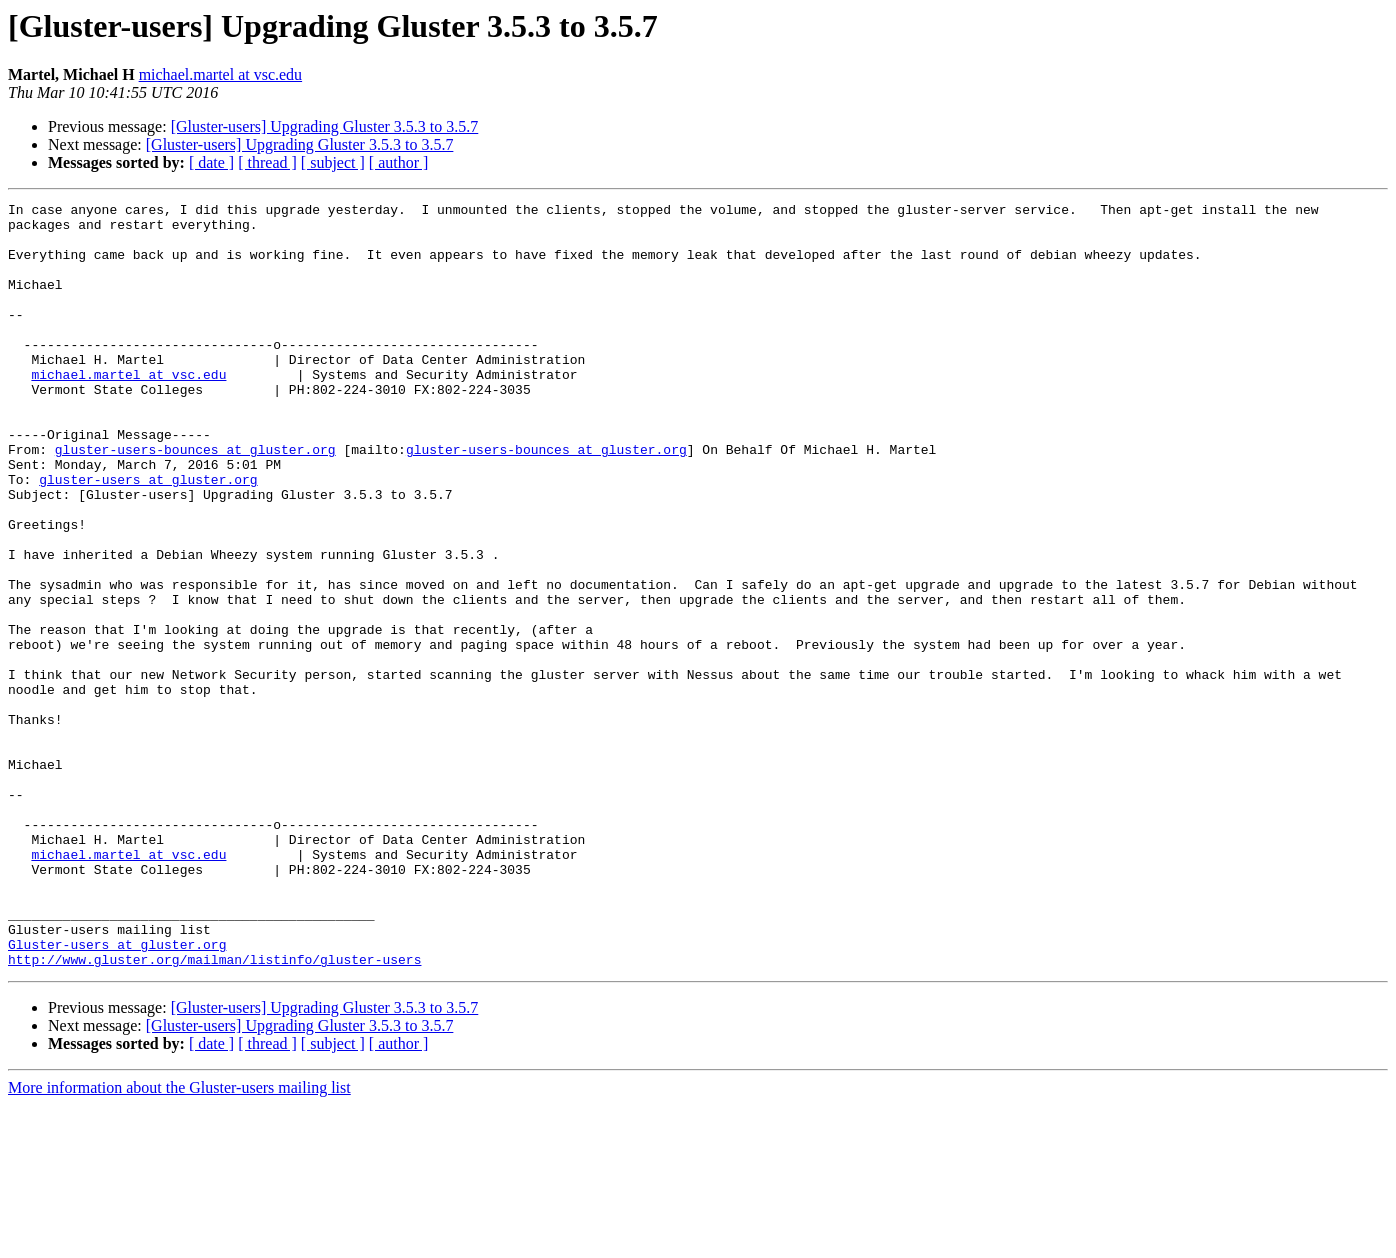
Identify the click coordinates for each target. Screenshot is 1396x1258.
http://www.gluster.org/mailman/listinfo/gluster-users (214, 1112)
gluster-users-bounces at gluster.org (195, 500)
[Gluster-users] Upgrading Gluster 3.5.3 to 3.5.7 (325, 126)
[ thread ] (267, 162)
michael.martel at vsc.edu (220, 74)
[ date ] (211, 162)
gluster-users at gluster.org (148, 536)
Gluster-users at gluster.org (117, 1094)
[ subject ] (333, 162)
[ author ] (399, 162)
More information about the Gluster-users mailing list (179, 1240)
